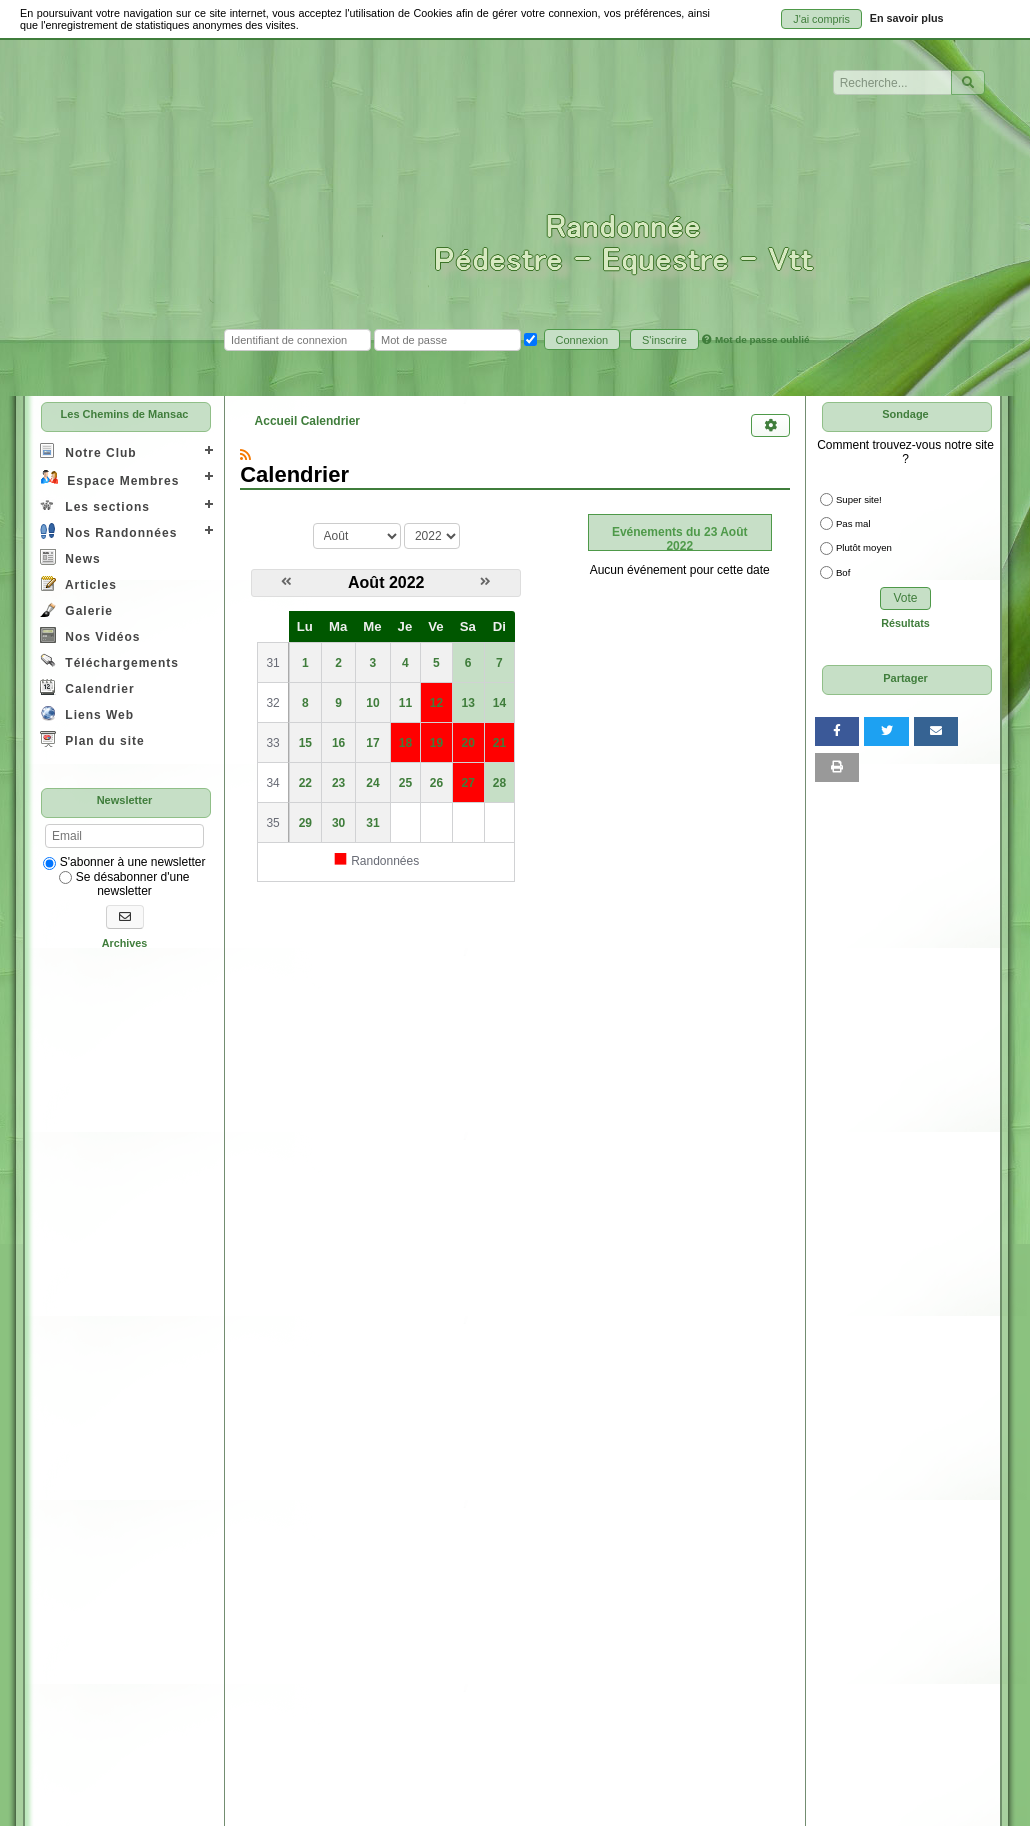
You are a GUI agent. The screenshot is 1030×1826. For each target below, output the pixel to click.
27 (468, 783)
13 (468, 703)
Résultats (905, 623)
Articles (78, 583)
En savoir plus (907, 18)
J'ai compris (821, 19)
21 (499, 743)
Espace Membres (109, 478)
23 (338, 783)
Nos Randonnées (108, 531)
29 (305, 823)
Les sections (95, 505)
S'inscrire (664, 340)
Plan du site (92, 739)
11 (405, 703)
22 (305, 783)
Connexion (582, 340)
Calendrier (87, 687)
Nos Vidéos (90, 635)
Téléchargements (109, 661)
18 (405, 743)
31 (372, 823)
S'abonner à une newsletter (124, 862)
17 (372, 743)
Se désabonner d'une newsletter (124, 884)
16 (338, 743)
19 (436, 743)
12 (436, 703)
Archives (125, 943)
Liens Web (87, 713)
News (70, 557)
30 (338, 823)
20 (468, 743)
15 (305, 743)
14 (499, 703)
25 (405, 783)
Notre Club (88, 451)
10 (372, 703)
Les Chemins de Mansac (125, 414)
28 (499, 783)
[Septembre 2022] (485, 582)
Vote (905, 598)
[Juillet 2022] (286, 582)
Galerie (76, 609)
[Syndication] (245, 455)
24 (372, 783)
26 (436, 783)
